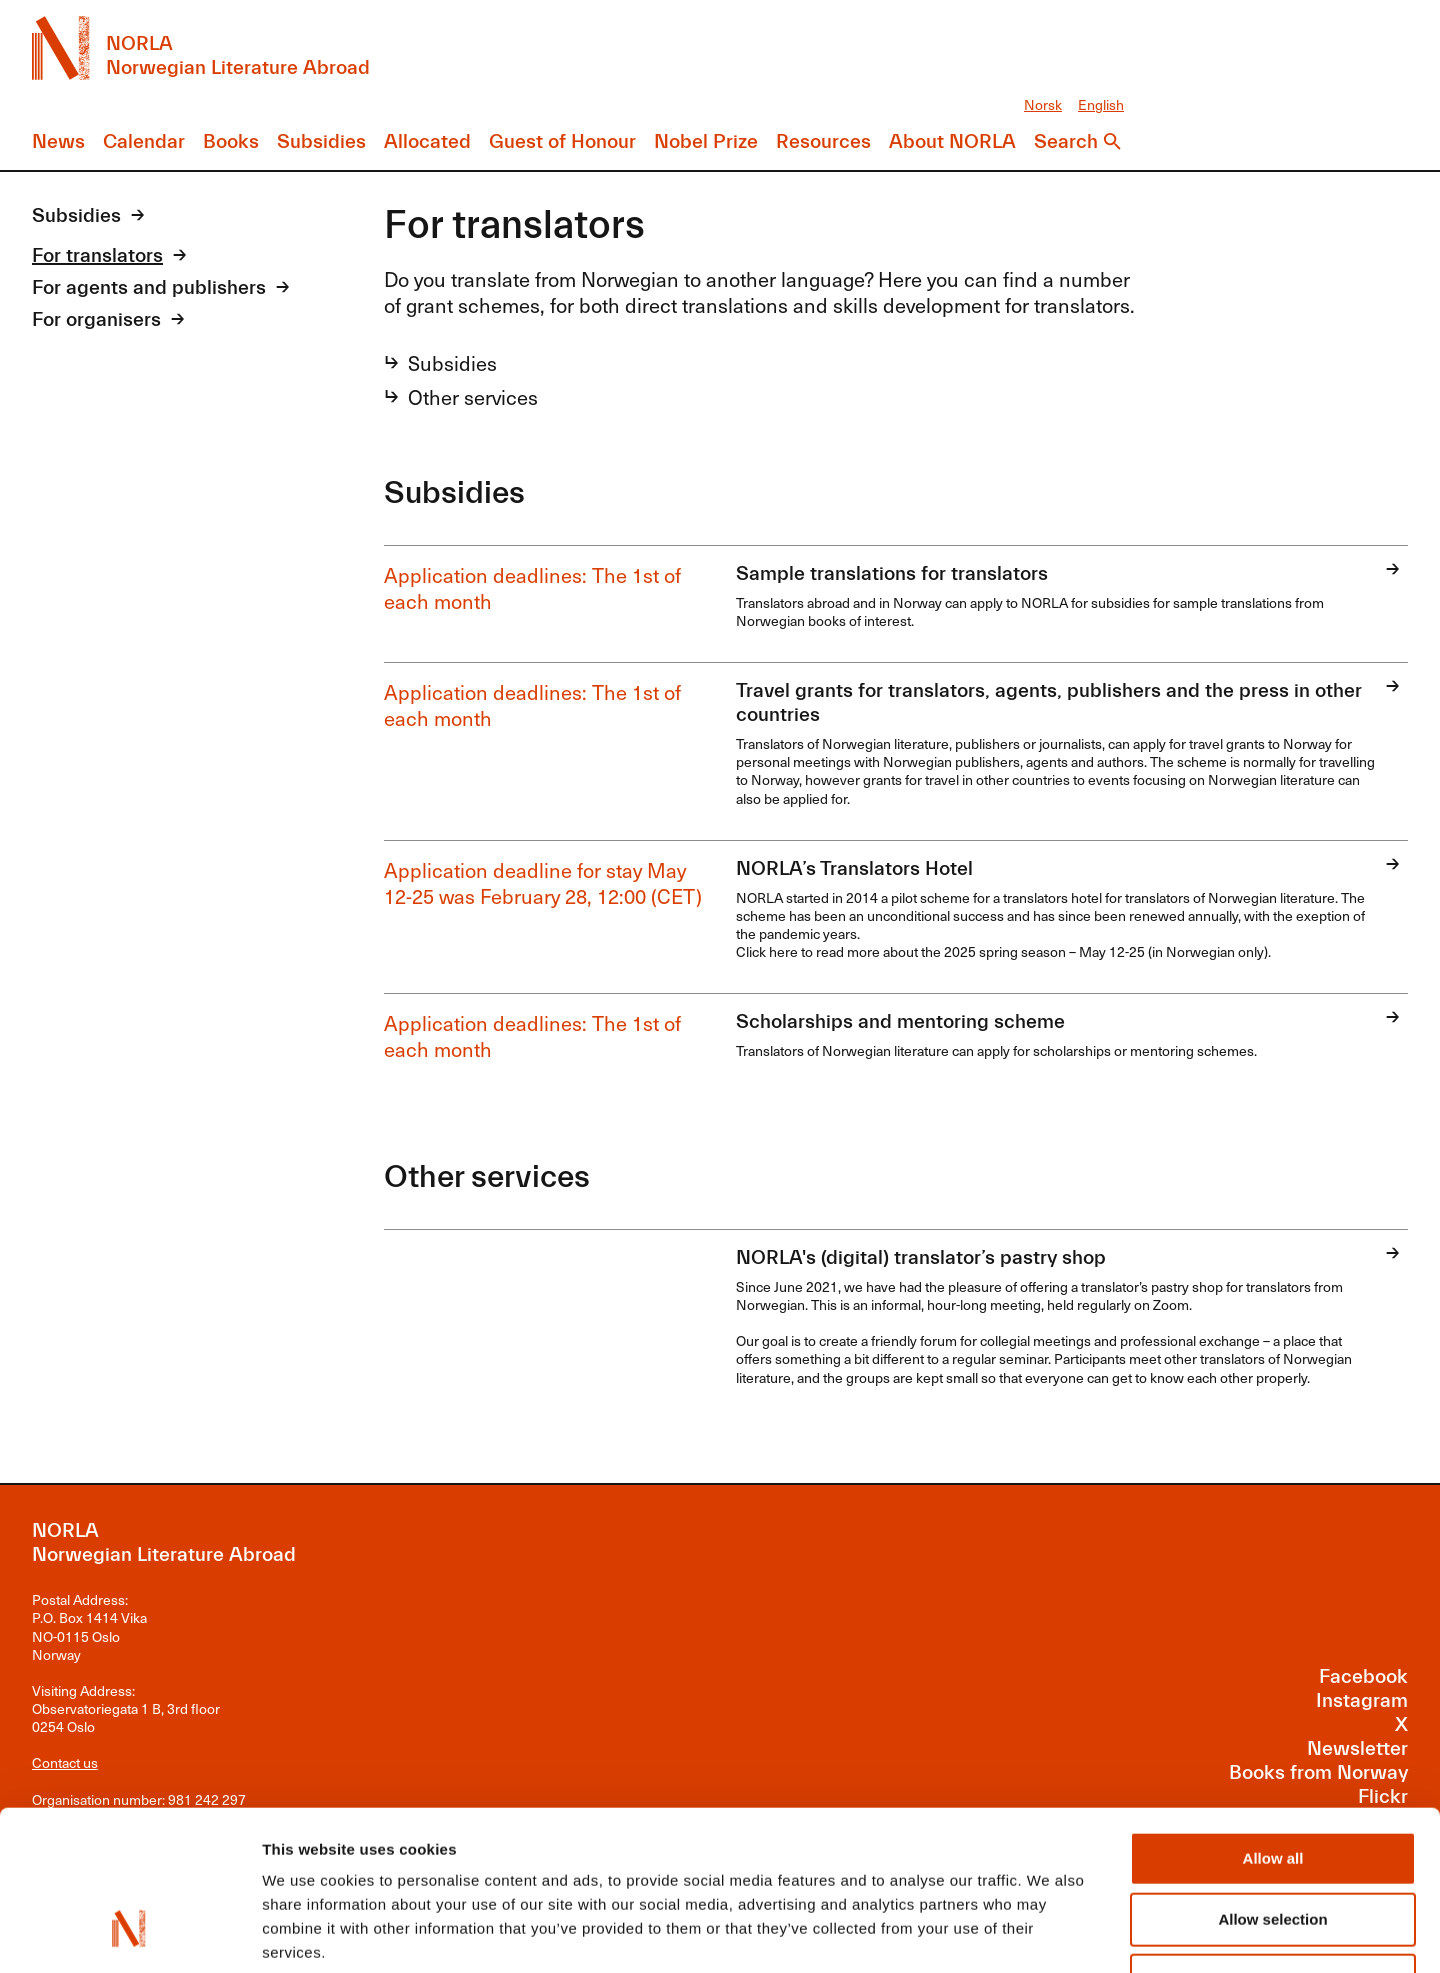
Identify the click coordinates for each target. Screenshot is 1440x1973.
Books (231, 141)
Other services (473, 397)
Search (1066, 141)
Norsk (1043, 104)
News (58, 141)
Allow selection (1272, 1782)
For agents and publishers (149, 287)
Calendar (144, 141)
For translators (97, 255)
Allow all (1273, 1721)
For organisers (96, 319)
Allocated (427, 141)
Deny (1273, 1843)
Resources (823, 141)
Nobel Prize (706, 141)
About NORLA (952, 141)
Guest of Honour (562, 141)
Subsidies (321, 141)
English (1101, 104)
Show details (1049, 1933)
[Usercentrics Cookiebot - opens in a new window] (129, 1934)
